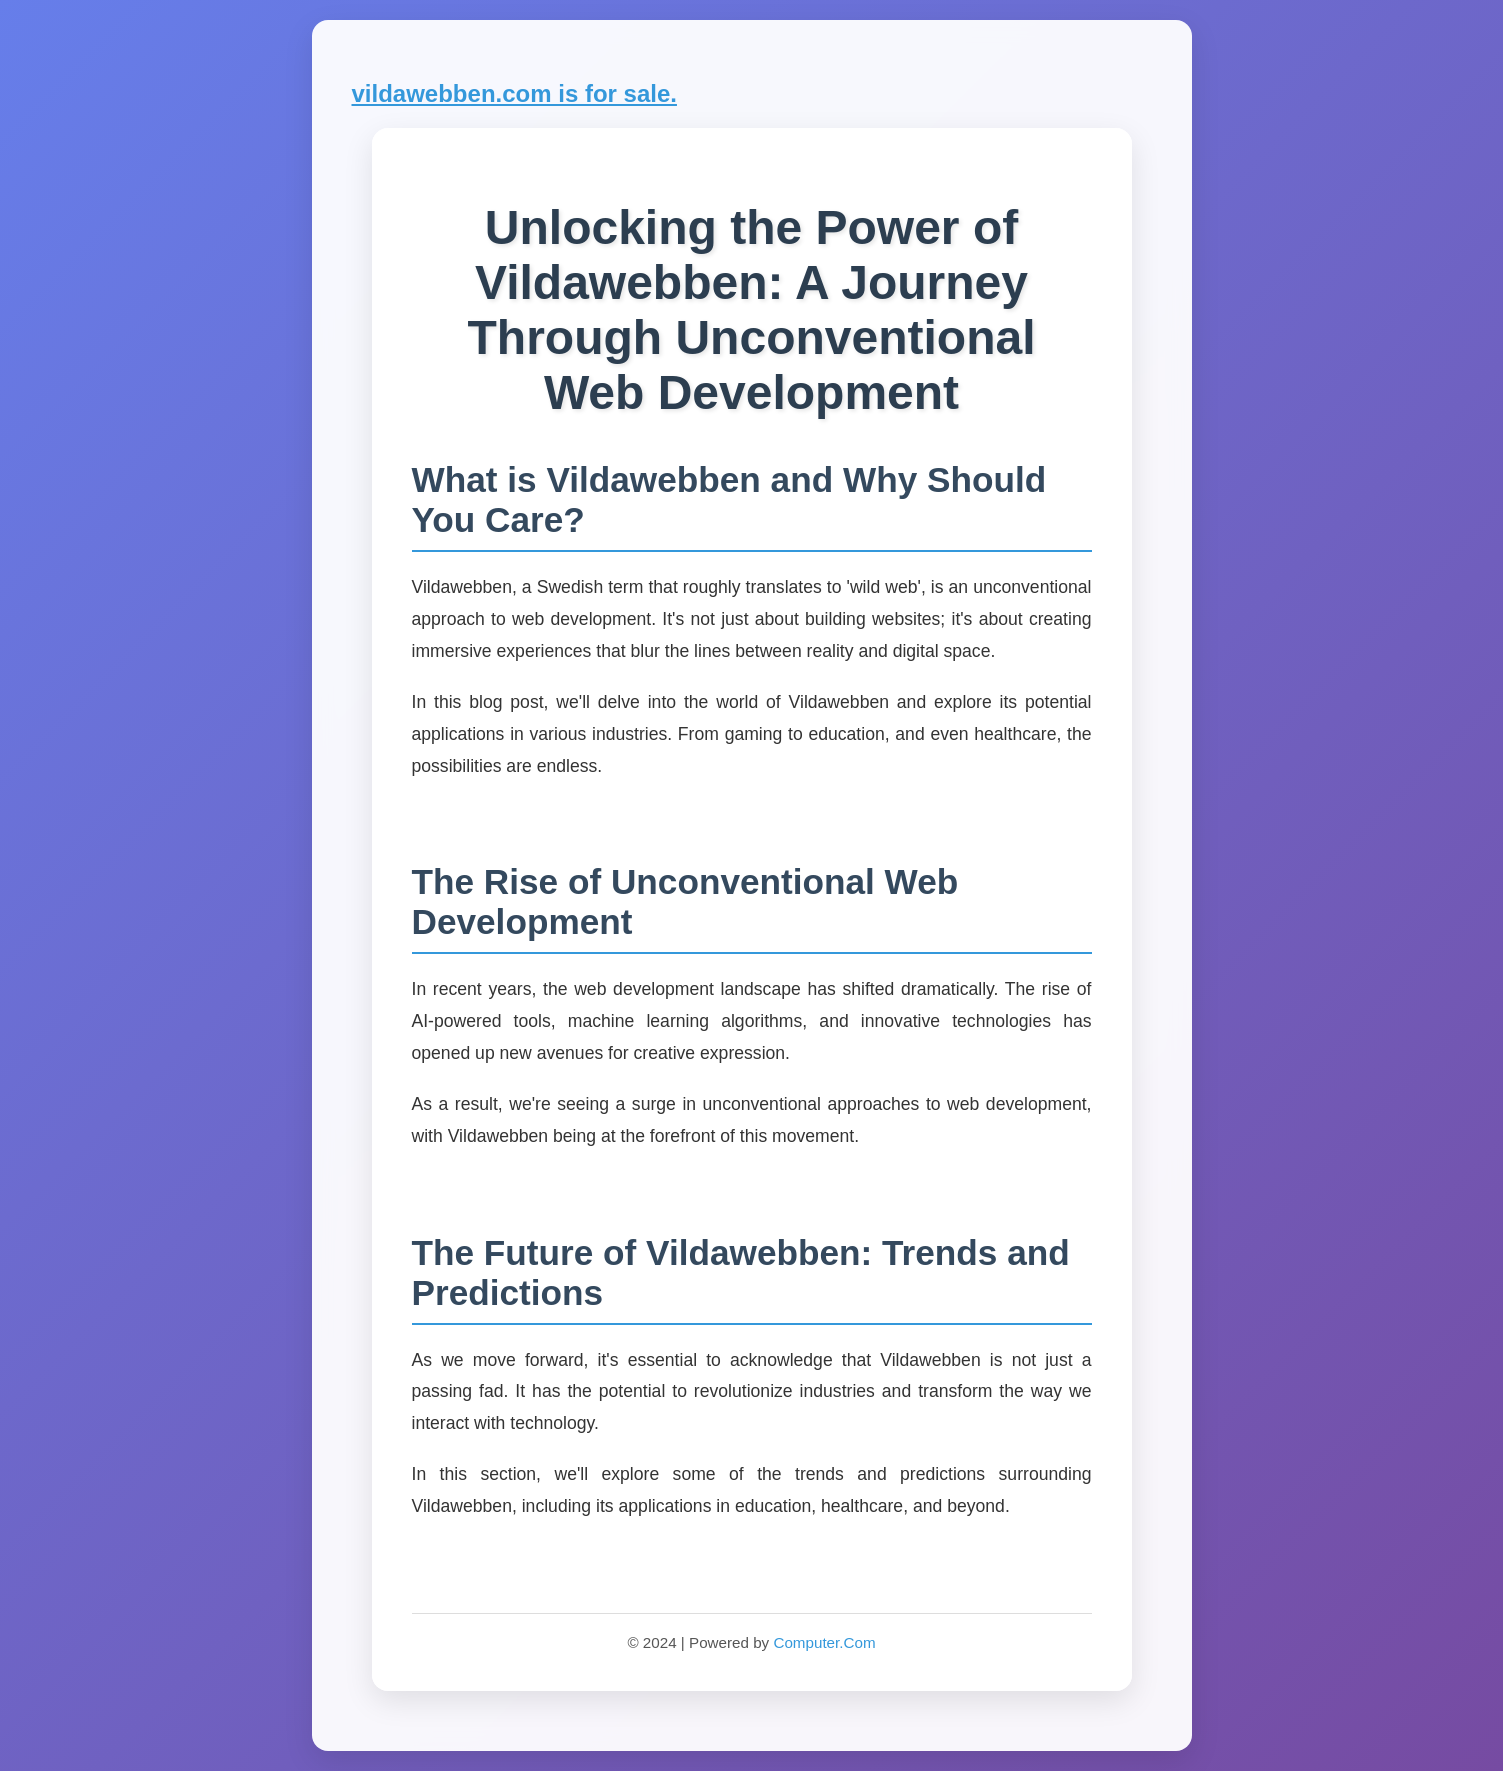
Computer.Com (824, 1642)
